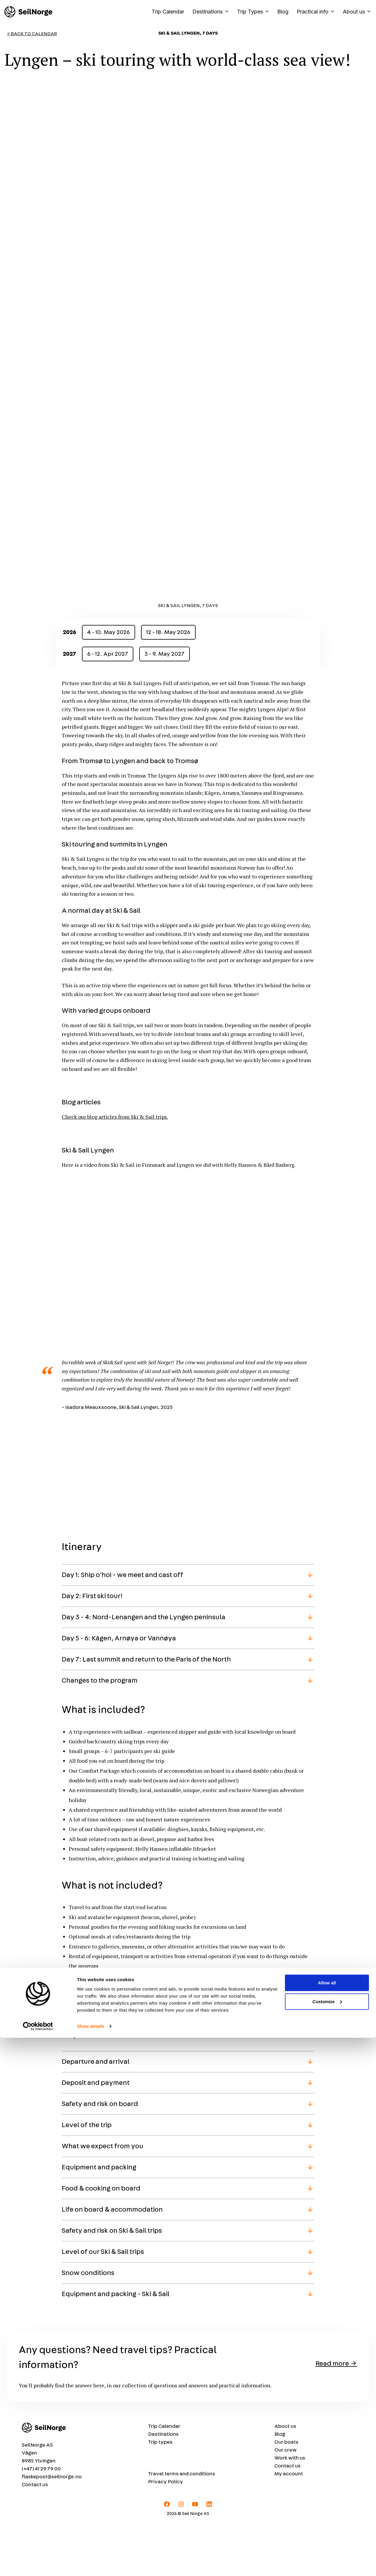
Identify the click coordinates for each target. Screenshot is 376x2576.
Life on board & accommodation (112, 2262)
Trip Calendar (168, 12)
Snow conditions (88, 2326)
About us (357, 12)
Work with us (289, 2511)
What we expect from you (102, 2199)
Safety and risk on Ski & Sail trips (112, 2283)
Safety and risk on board (100, 2157)
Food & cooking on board (101, 2241)
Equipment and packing (99, 2220)
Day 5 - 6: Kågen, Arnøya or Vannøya (119, 1691)
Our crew (285, 2503)
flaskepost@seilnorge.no (52, 2530)
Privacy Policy (165, 2535)
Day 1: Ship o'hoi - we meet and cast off (122, 1627)
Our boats (286, 2495)
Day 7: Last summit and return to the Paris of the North (146, 1712)
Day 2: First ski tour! (92, 1648)
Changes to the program (99, 1733)
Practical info (318, 12)
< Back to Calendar (32, 33)
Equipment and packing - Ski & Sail (115, 2347)
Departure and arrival (96, 2114)
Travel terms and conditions (181, 2527)
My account (288, 2527)
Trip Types (255, 12)
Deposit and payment (96, 2135)
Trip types (160, 2495)
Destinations (212, 12)
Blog (282, 12)
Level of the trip (87, 2178)
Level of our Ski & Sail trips (103, 2304)
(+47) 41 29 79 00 (41, 2522)
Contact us (35, 2537)
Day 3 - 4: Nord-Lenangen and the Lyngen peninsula (143, 1670)
